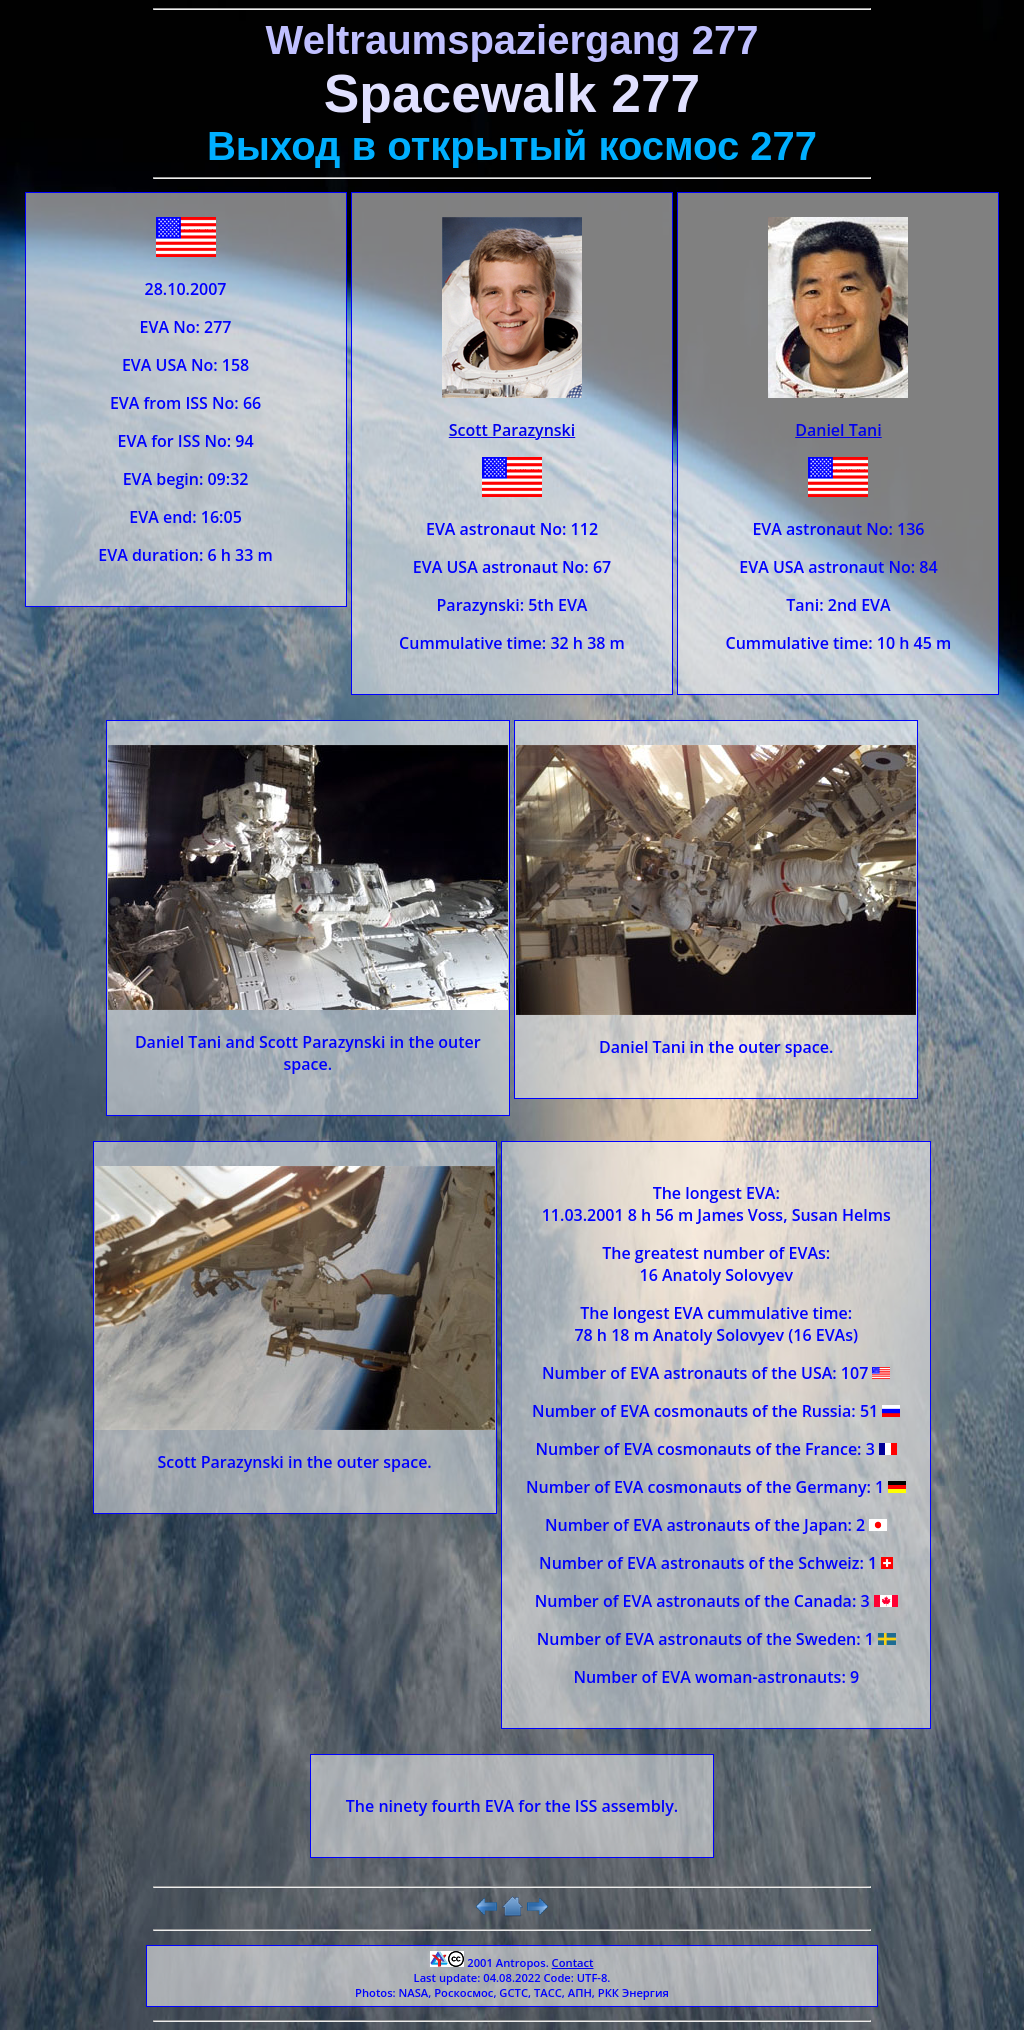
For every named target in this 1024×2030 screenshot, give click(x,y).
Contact (573, 1962)
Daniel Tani (838, 430)
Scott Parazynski (512, 430)
